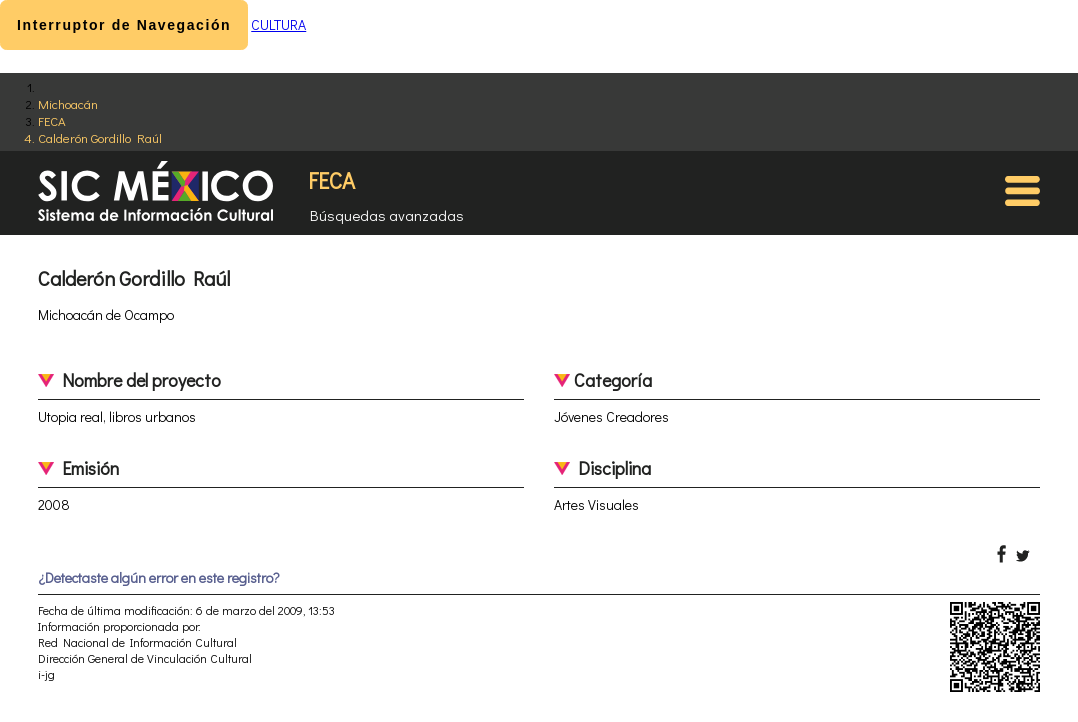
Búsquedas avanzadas (387, 215)
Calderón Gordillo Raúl (100, 137)
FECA (52, 120)
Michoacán (68, 103)
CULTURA (278, 24)
